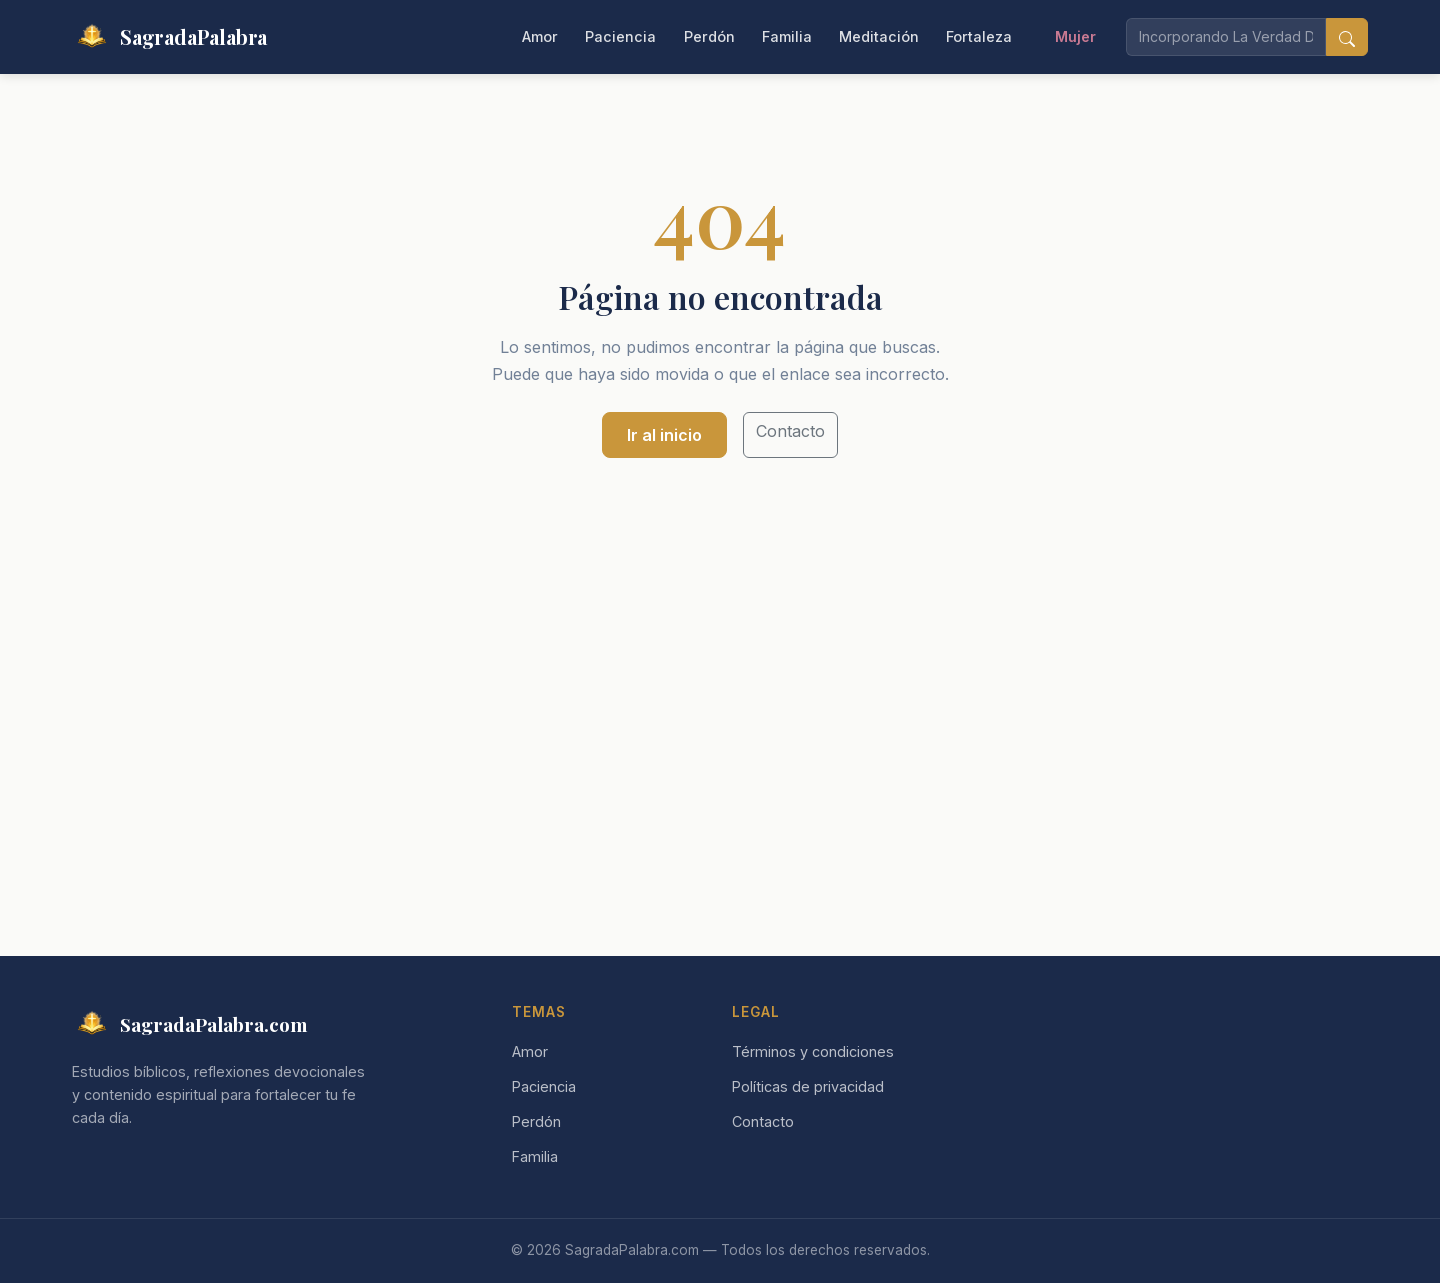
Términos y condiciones (813, 1051)
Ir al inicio (664, 435)
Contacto (790, 431)
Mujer (1075, 36)
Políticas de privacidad (808, 1086)
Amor (540, 36)
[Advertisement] (720, 646)
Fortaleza (979, 36)
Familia (787, 36)
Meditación (879, 36)
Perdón (709, 36)
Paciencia (620, 36)
